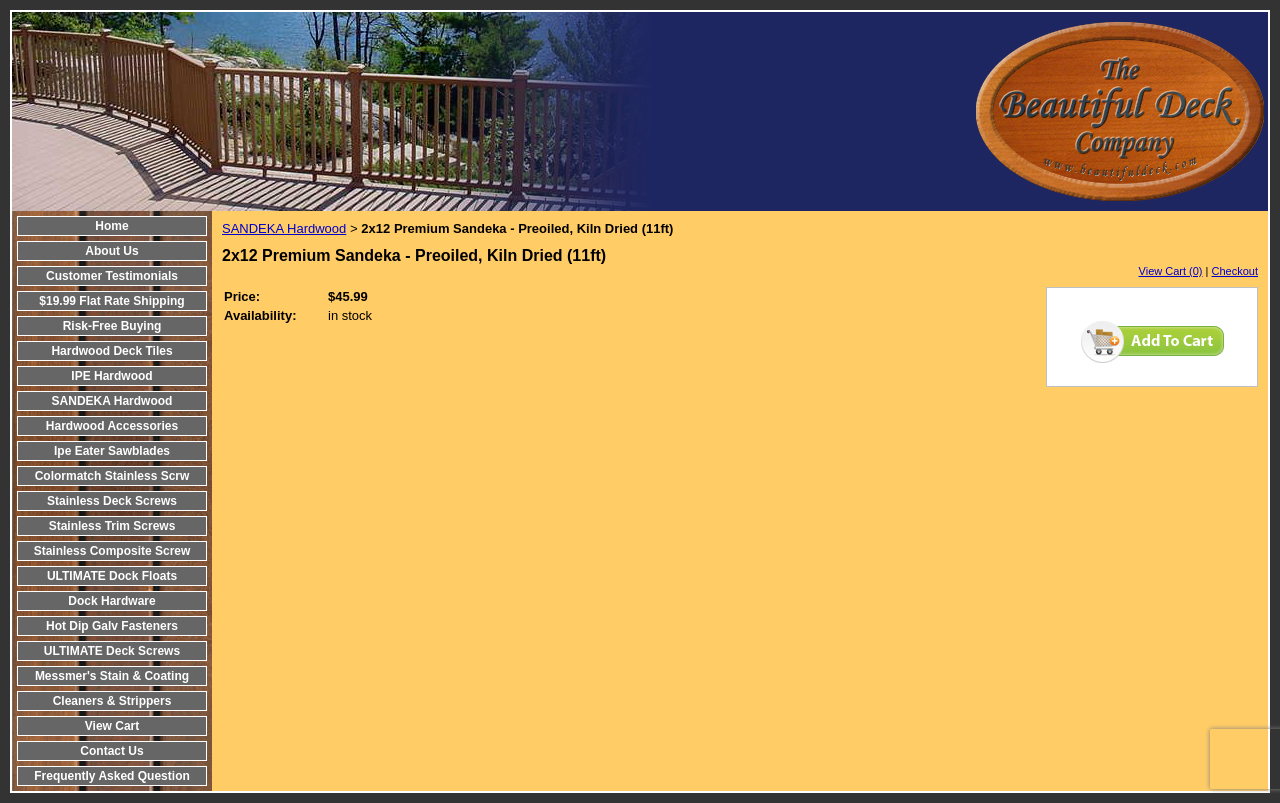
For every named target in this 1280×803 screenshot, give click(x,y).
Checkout (1235, 271)
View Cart (112, 726)
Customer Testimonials (112, 276)
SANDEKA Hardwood (112, 401)
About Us (111, 251)
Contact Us (111, 751)
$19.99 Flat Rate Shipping (111, 301)
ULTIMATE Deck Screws (112, 651)
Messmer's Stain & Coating (112, 676)
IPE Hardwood (111, 376)
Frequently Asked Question (112, 776)
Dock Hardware (111, 601)
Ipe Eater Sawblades (112, 451)
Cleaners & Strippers (112, 701)
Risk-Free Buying (112, 326)
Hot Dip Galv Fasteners (112, 626)
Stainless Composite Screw (112, 551)
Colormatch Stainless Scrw (112, 476)
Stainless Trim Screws (112, 526)
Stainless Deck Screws (112, 501)
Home (111, 226)
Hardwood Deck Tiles (111, 351)
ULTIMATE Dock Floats (112, 576)
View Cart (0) (1171, 271)
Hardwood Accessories (112, 426)
